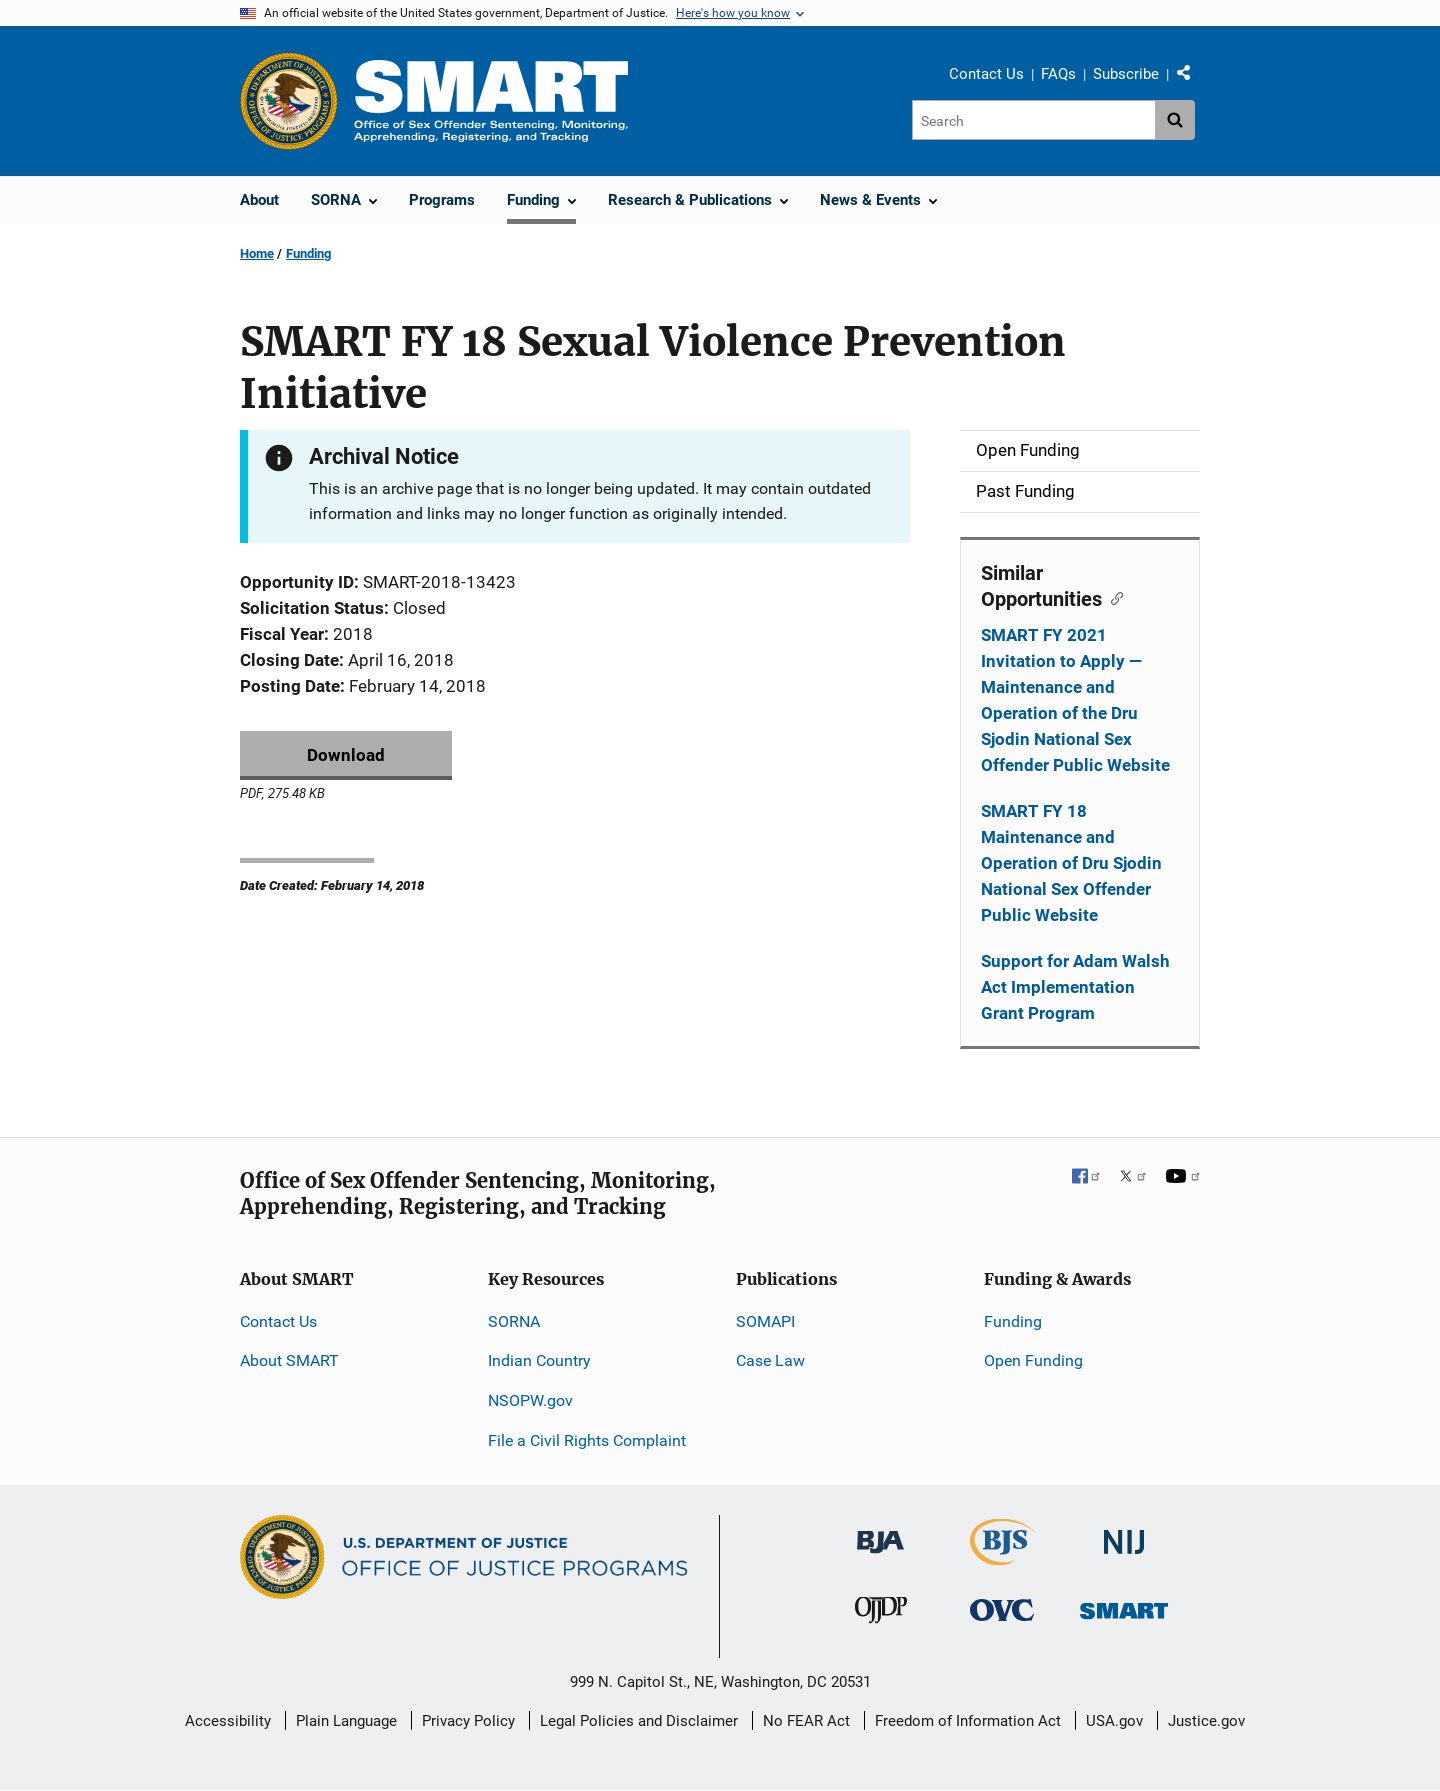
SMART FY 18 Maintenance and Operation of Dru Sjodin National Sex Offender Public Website (1071, 863)
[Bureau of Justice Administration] (880, 1532)
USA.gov (1114, 1721)
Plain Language (346, 1721)
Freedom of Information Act (968, 1721)
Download (346, 755)
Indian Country (539, 1360)
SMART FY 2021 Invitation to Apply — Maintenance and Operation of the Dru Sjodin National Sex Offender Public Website (1075, 700)
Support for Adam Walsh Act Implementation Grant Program (1075, 987)
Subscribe (1126, 74)
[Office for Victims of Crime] (1002, 1609)
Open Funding (1033, 1360)
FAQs (1058, 74)
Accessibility (228, 1721)
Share (1191, 77)
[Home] (491, 100)
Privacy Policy (468, 1721)
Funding (308, 253)
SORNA (514, 1321)
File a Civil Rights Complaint (587, 1440)
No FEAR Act (806, 1721)
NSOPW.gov (530, 1400)
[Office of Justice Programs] (289, 101)
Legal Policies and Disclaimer (639, 1721)
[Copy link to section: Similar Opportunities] (1112, 597)
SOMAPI (765, 1321)
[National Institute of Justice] (1124, 1533)
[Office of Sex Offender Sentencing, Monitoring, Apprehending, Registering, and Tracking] (1124, 1605)
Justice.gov (1206, 1721)
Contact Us (986, 74)
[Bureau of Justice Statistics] (1002, 1556)
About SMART (289, 1360)
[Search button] (1175, 120)
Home (257, 253)
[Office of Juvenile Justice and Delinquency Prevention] (881, 1614)
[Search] (1033, 120)
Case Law (770, 1360)
